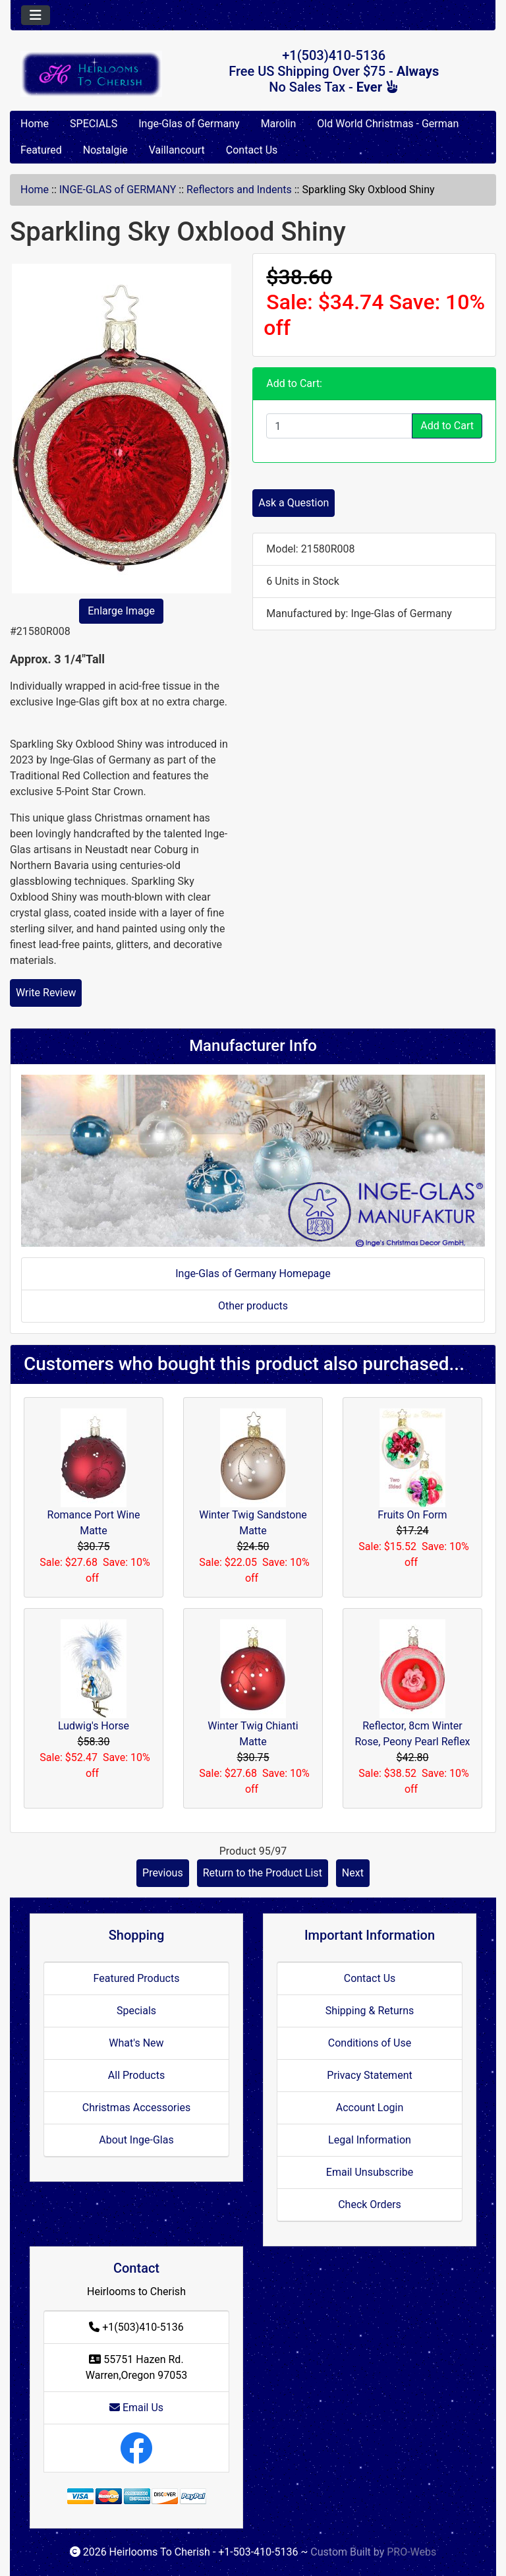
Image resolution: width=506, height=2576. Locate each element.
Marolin (278, 123)
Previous (162, 1873)
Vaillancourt (177, 150)
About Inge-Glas (136, 2140)
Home (34, 123)
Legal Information (369, 2140)
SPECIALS (93, 123)
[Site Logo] (91, 74)
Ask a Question (293, 502)
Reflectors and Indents (239, 189)
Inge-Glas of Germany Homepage (253, 1273)
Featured (41, 150)
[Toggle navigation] (35, 15)
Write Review (46, 992)
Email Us (136, 2407)
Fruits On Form (412, 1515)
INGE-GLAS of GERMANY (118, 189)
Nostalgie (105, 150)
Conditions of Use (369, 2043)
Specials (136, 2010)
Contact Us (252, 150)
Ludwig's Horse (93, 1726)
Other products (253, 1306)
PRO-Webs (411, 2552)
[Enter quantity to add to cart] (339, 425)
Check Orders (369, 2204)
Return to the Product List (262, 1873)
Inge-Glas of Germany (188, 123)
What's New (136, 2043)
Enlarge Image (121, 611)
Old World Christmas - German (388, 123)
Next (353, 1873)
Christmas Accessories (136, 2107)
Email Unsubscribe (369, 2172)
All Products (136, 2075)
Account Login (370, 2107)
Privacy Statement (369, 2075)
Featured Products (137, 1978)
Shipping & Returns (369, 2010)
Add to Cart (447, 425)
